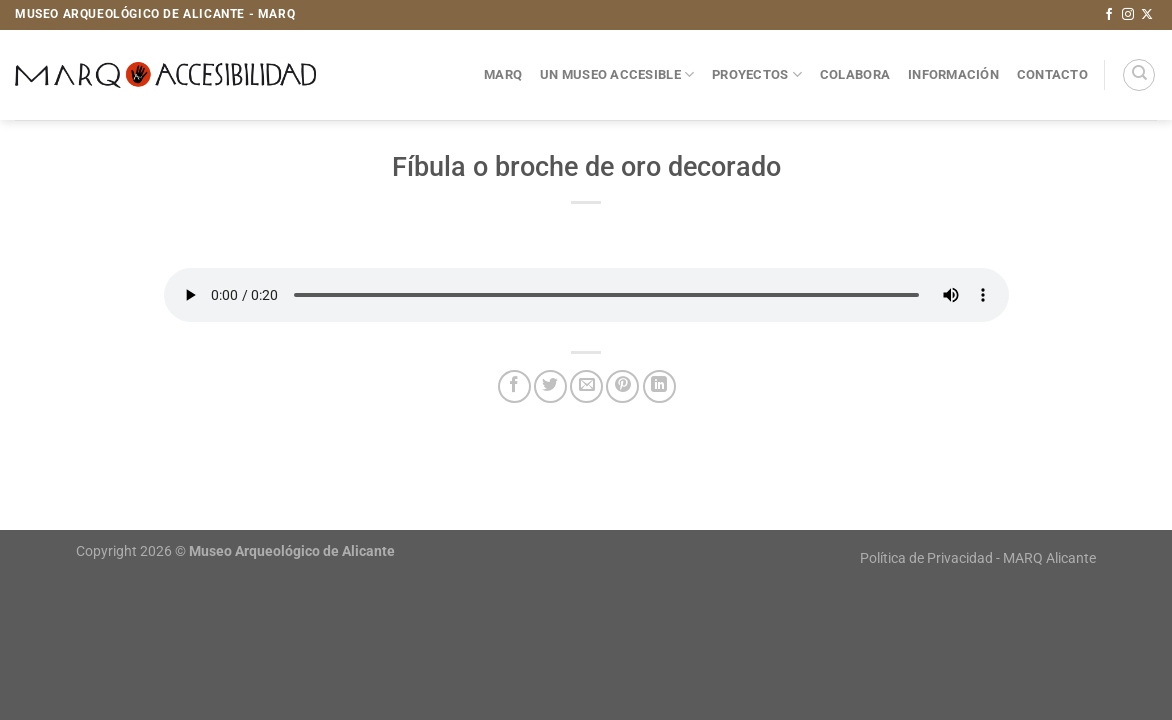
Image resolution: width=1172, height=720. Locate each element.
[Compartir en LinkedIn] (659, 386)
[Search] (1139, 75)
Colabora (855, 74)
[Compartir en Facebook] (514, 386)
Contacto (1052, 74)
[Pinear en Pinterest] (622, 386)
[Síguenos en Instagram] (1128, 15)
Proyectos (757, 74)
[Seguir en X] (1147, 15)
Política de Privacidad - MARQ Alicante (978, 558)
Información (953, 74)
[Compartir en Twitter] (550, 386)
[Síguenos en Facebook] (1109, 15)
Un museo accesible (617, 74)
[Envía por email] (586, 386)
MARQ (503, 74)
